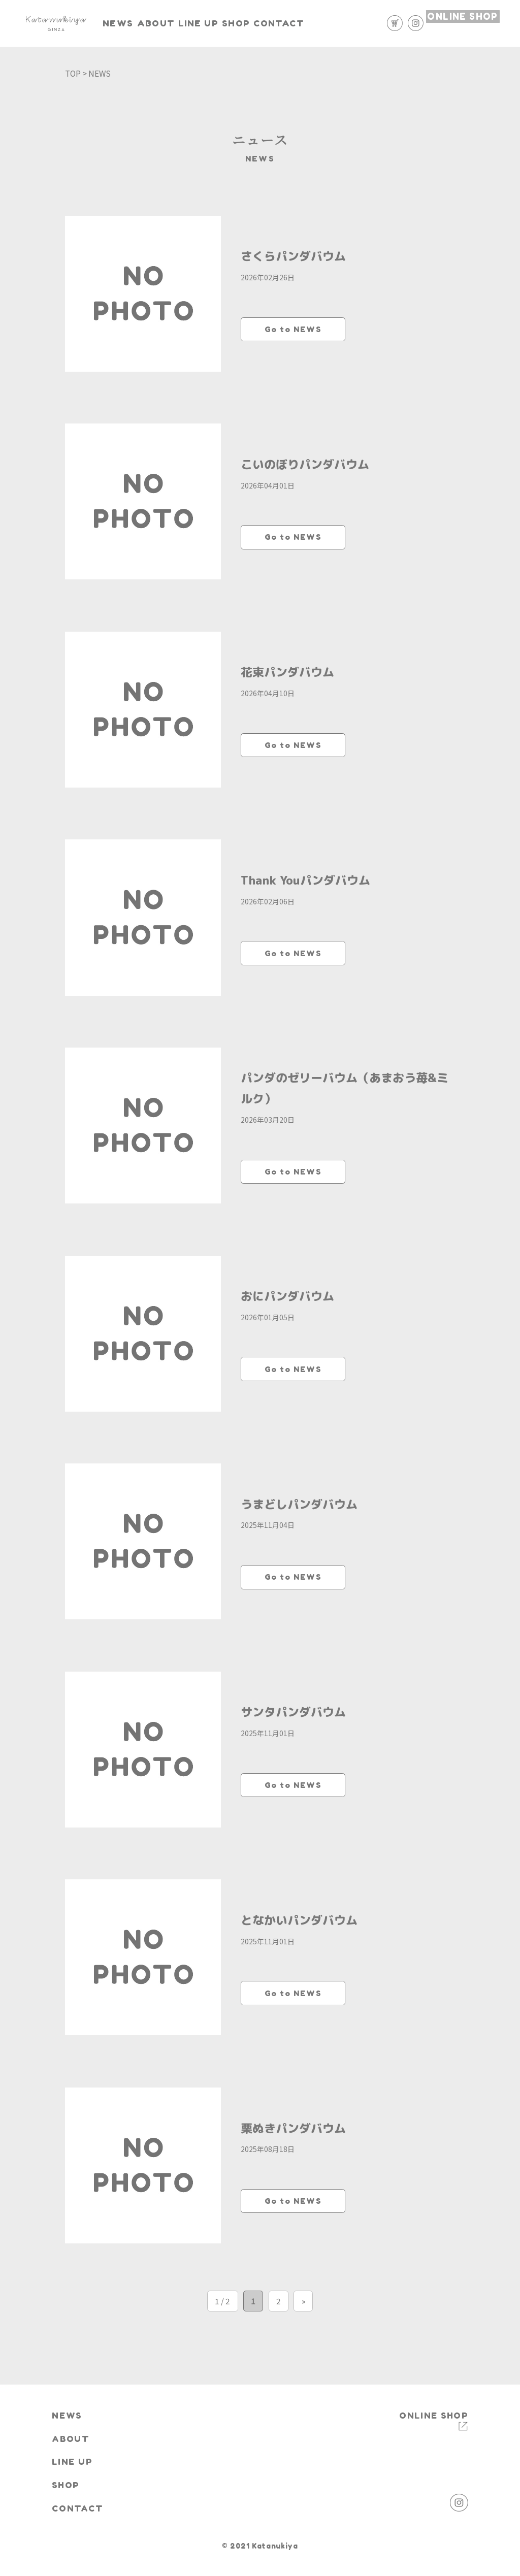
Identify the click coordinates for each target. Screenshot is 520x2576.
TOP (73, 73)
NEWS (134, 23)
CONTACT (351, 23)
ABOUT (187, 23)
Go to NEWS (293, 329)
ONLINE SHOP (462, 22)
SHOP (294, 23)
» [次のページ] (303, 2340)
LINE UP (243, 23)
